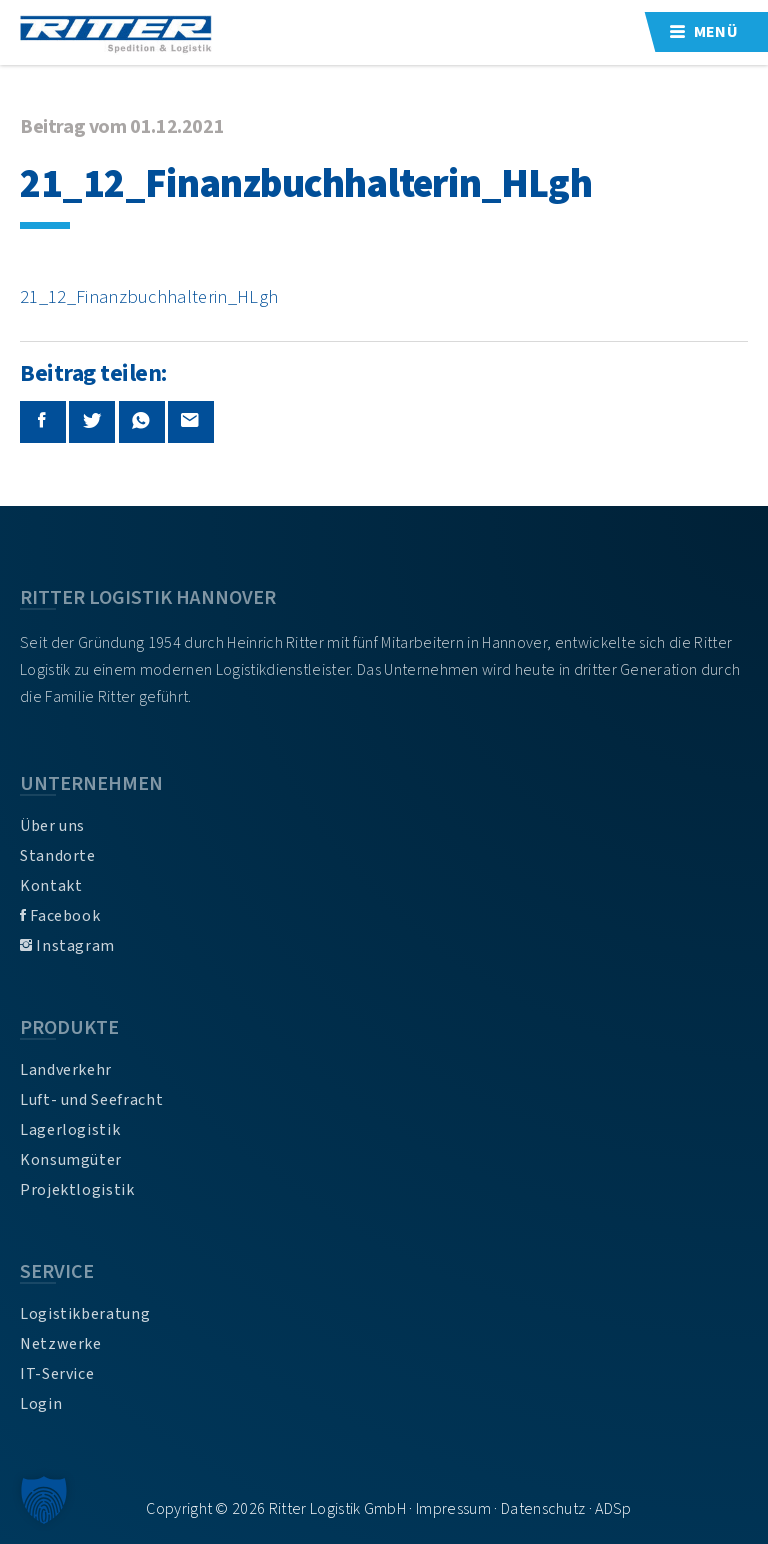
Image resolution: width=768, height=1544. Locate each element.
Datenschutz (543, 1509)
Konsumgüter (71, 1160)
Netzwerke (61, 1344)
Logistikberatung (85, 1314)
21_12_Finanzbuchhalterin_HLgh (149, 297)
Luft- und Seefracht (91, 1100)
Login (41, 1404)
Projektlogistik (77, 1190)
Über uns (52, 826)
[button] (44, 1500)
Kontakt (51, 886)
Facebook (60, 916)
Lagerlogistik (70, 1130)
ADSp (613, 1509)
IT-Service (57, 1374)
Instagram (67, 946)
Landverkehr (66, 1070)
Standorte (58, 856)
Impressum (453, 1509)
